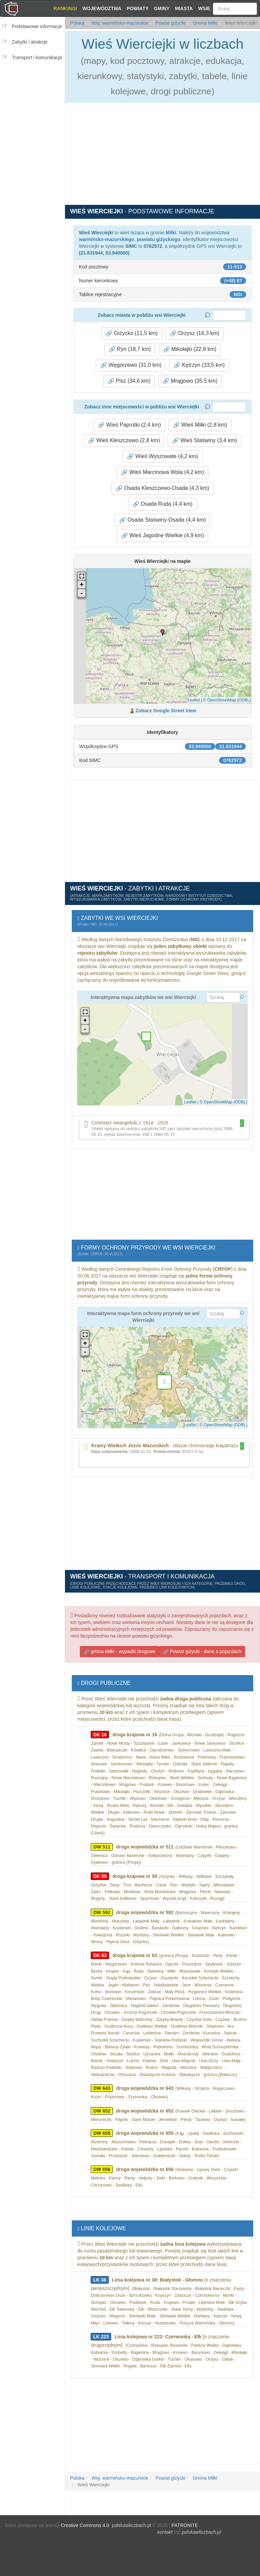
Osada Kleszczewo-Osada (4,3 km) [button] (162, 488)
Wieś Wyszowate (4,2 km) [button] (162, 456)
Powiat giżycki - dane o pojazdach (202, 1651)
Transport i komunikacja (37, 57)
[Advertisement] (34, 106)
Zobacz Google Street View (165, 710)
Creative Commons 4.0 (85, 2525)
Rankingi (65, 8)
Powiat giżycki (169, 23)
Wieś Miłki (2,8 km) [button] (200, 425)
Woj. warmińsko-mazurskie (119, 23)
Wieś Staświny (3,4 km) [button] (204, 440)
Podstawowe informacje (37, 26)
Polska (77, 23)
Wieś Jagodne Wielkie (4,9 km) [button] (162, 535)
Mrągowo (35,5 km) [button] (189, 381)
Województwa (101, 8)
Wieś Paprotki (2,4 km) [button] (129, 425)
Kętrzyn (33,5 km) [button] (199, 365)
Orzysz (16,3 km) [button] (194, 333)
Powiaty (138, 8)
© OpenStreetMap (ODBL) (227, 700)
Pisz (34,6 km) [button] (129, 381)
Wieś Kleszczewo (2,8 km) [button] (124, 440)
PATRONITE (185, 2525)
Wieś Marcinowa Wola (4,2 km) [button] (162, 472)
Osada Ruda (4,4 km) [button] (162, 504)
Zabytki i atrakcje (29, 42)
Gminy (162, 8)
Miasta (184, 8)
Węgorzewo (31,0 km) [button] (130, 365)
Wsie (204, 8)
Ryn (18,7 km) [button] (130, 349)
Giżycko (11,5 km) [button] (131, 333)
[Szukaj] (235, 9)
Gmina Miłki (204, 23)
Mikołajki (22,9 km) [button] (190, 349)
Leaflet (194, 700)
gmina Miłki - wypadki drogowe (119, 1651)
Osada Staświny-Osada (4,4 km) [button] (162, 520)
